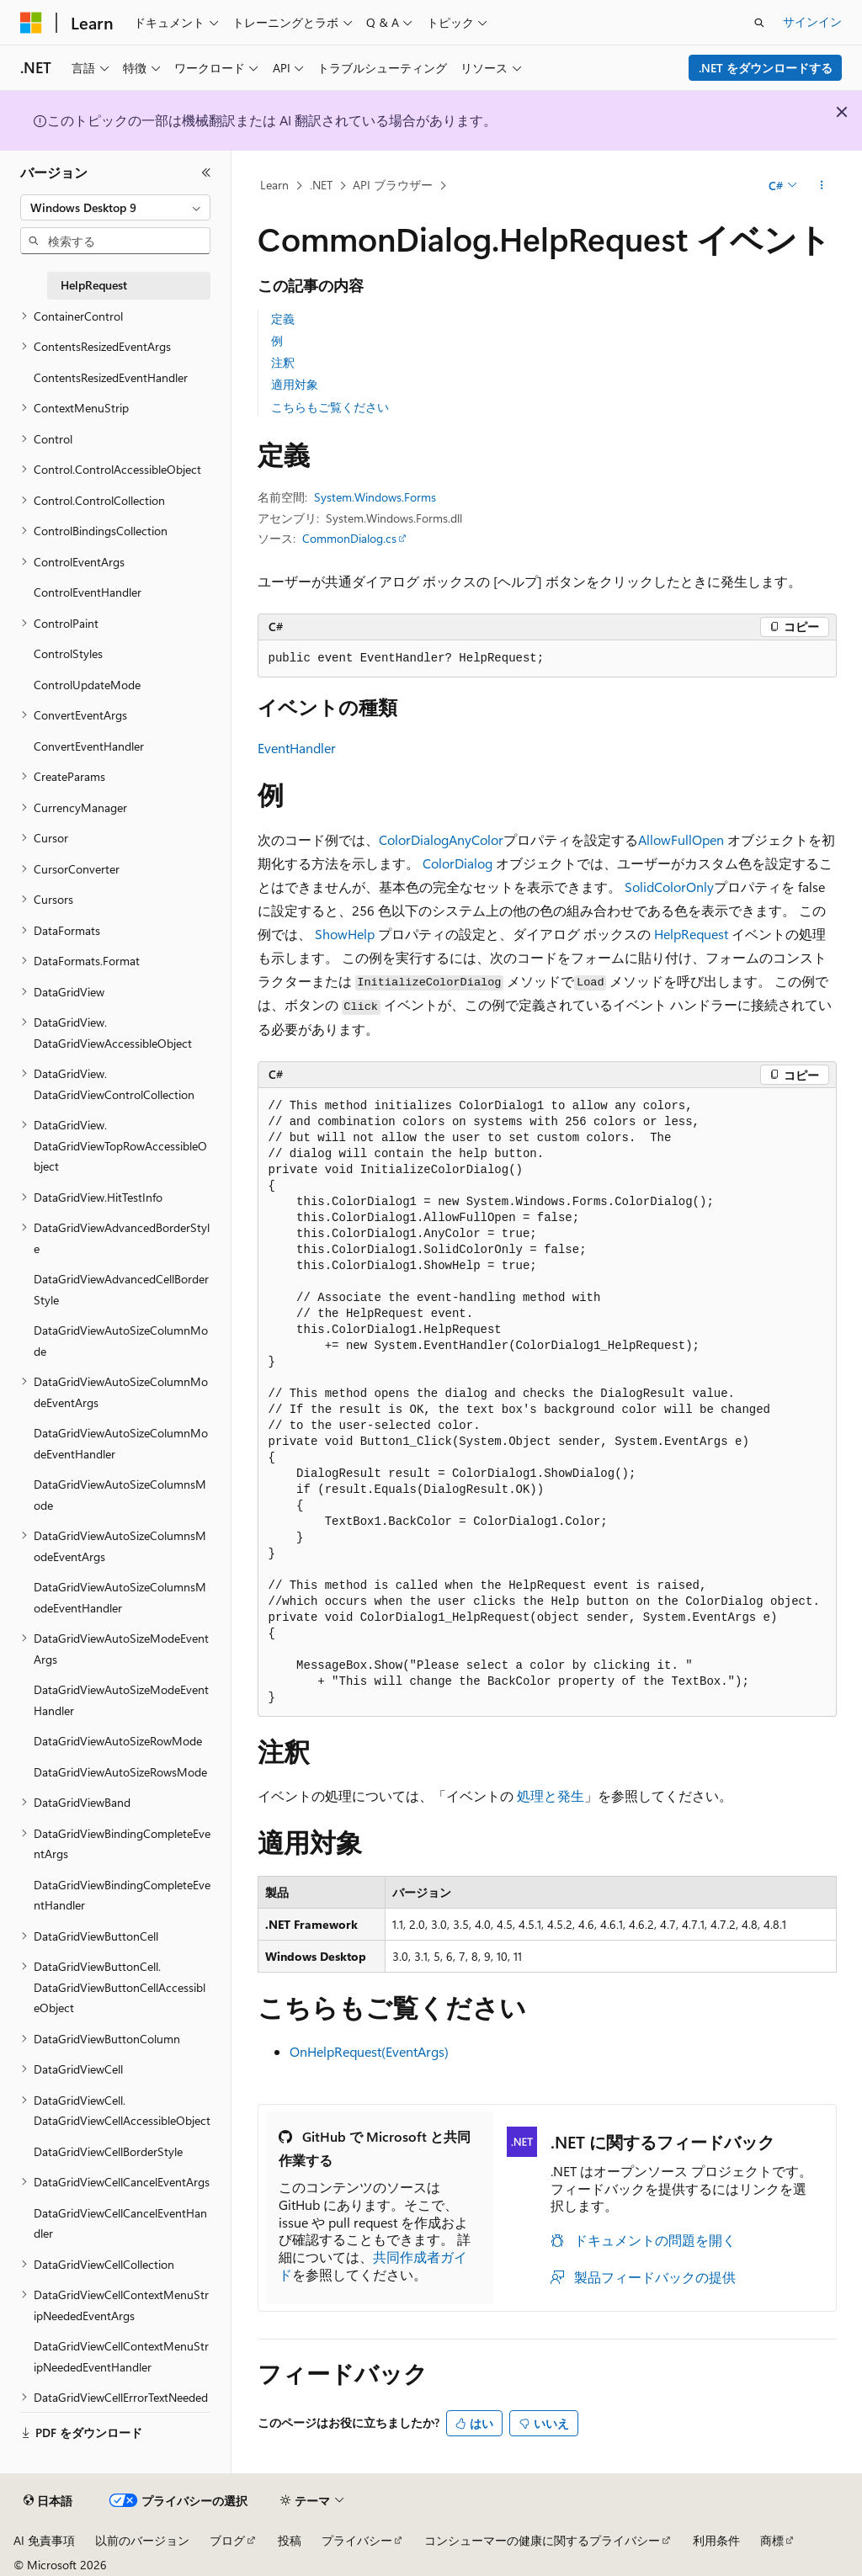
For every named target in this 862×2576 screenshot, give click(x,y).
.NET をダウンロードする (766, 68)
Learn (274, 185)
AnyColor (476, 839)
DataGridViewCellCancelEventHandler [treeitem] (120, 2223)
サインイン (812, 21)
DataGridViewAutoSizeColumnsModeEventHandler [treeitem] (120, 1597)
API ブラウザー (393, 185)
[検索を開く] (759, 23)
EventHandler (297, 748)
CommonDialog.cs (349, 538)
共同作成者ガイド (373, 2265)
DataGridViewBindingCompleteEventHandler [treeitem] (122, 1895)
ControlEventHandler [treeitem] (87, 592)
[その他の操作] (821, 186)
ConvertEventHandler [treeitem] (89, 746)
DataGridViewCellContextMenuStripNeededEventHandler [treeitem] (121, 2356)
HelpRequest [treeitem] (94, 285)
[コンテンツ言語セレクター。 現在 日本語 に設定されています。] (47, 2501)
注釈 (283, 362)
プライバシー (357, 2540)
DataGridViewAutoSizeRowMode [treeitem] (118, 1741)
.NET (321, 185)
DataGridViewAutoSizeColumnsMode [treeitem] (120, 1494)
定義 (283, 319)
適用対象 (294, 384)
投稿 (289, 2540)
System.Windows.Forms (375, 497)
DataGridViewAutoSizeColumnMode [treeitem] (121, 1340)
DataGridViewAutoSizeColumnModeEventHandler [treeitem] (121, 1443)
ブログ (227, 2540)
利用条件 (716, 2540)
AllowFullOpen (681, 839)
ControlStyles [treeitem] (68, 653)
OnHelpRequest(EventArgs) (369, 2051)
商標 (772, 2540)
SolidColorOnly (669, 886)
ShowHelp (345, 934)
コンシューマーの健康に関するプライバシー (542, 2540)
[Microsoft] (31, 23)
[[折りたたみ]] (206, 172)
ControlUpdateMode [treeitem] (87, 685)
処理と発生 (550, 1795)
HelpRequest (691, 934)
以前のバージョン (142, 2540)
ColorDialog (414, 839)
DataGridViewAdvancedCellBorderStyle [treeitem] (121, 1289)
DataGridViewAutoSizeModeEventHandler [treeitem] (121, 1699)
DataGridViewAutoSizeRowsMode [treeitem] (120, 1772)
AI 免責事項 (44, 2540)
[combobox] (115, 207)
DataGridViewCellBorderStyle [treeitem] (108, 2151)
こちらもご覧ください (330, 407)
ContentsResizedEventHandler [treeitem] (111, 377)
